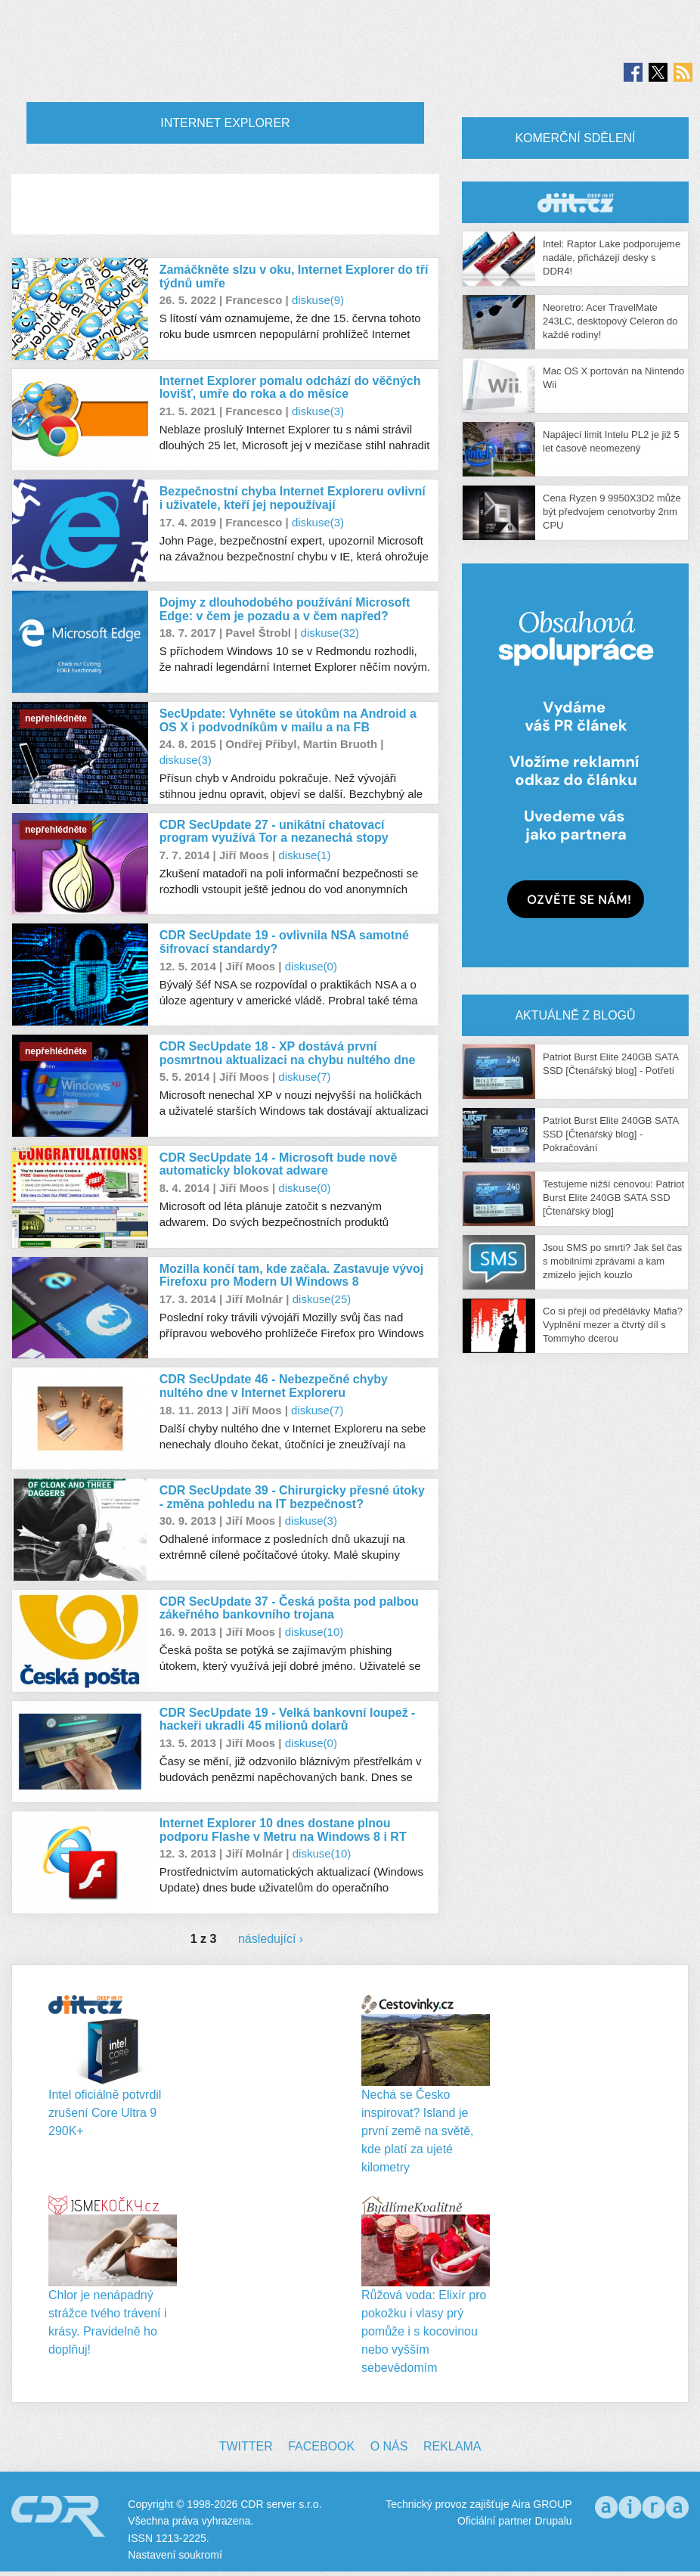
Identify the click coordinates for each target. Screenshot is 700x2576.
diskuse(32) (330, 632)
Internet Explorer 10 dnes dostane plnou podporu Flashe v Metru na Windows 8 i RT (283, 1830)
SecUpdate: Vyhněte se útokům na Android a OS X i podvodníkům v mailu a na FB (288, 720)
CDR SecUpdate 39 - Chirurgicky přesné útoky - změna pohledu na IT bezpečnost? (292, 1497)
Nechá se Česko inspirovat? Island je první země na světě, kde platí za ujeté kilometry (417, 2131)
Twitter (246, 2446)
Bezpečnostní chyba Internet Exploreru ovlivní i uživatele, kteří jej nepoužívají (293, 498)
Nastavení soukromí (175, 2555)
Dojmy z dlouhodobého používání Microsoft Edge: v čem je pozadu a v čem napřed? (285, 609)
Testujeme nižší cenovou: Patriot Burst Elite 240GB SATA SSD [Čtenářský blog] (613, 1197)
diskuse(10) (314, 1631)
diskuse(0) (311, 966)
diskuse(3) (318, 411)
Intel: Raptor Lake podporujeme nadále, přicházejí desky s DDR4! (611, 257)
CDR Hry (575, 202)
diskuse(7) (304, 1076)
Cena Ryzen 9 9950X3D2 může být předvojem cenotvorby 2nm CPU (612, 511)
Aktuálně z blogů (575, 1015)
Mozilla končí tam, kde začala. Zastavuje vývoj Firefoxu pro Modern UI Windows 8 (291, 1275)
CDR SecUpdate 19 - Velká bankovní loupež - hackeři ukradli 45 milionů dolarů (288, 1719)
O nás (389, 2446)
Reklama (452, 2446)
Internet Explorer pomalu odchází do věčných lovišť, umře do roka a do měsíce (290, 387)
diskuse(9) (318, 299)
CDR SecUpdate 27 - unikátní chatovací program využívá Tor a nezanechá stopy (274, 831)
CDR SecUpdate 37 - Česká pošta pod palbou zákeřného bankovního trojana (289, 1608)
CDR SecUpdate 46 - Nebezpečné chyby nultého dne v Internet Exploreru (274, 1386)
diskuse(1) (304, 855)
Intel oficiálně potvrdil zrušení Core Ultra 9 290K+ (104, 2112)
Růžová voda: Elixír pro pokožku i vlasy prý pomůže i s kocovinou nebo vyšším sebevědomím (423, 2331)
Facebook (321, 2446)
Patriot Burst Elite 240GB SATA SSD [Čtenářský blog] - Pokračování (610, 1134)
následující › (270, 1938)
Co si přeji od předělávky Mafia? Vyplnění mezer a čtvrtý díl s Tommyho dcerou (613, 1324)
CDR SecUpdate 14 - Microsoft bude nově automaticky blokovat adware (279, 1164)
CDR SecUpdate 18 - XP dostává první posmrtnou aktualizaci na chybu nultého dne (288, 1053)
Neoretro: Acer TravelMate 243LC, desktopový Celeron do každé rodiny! (610, 321)
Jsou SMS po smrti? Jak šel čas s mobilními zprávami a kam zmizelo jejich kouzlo (612, 1261)
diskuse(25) (322, 1299)
